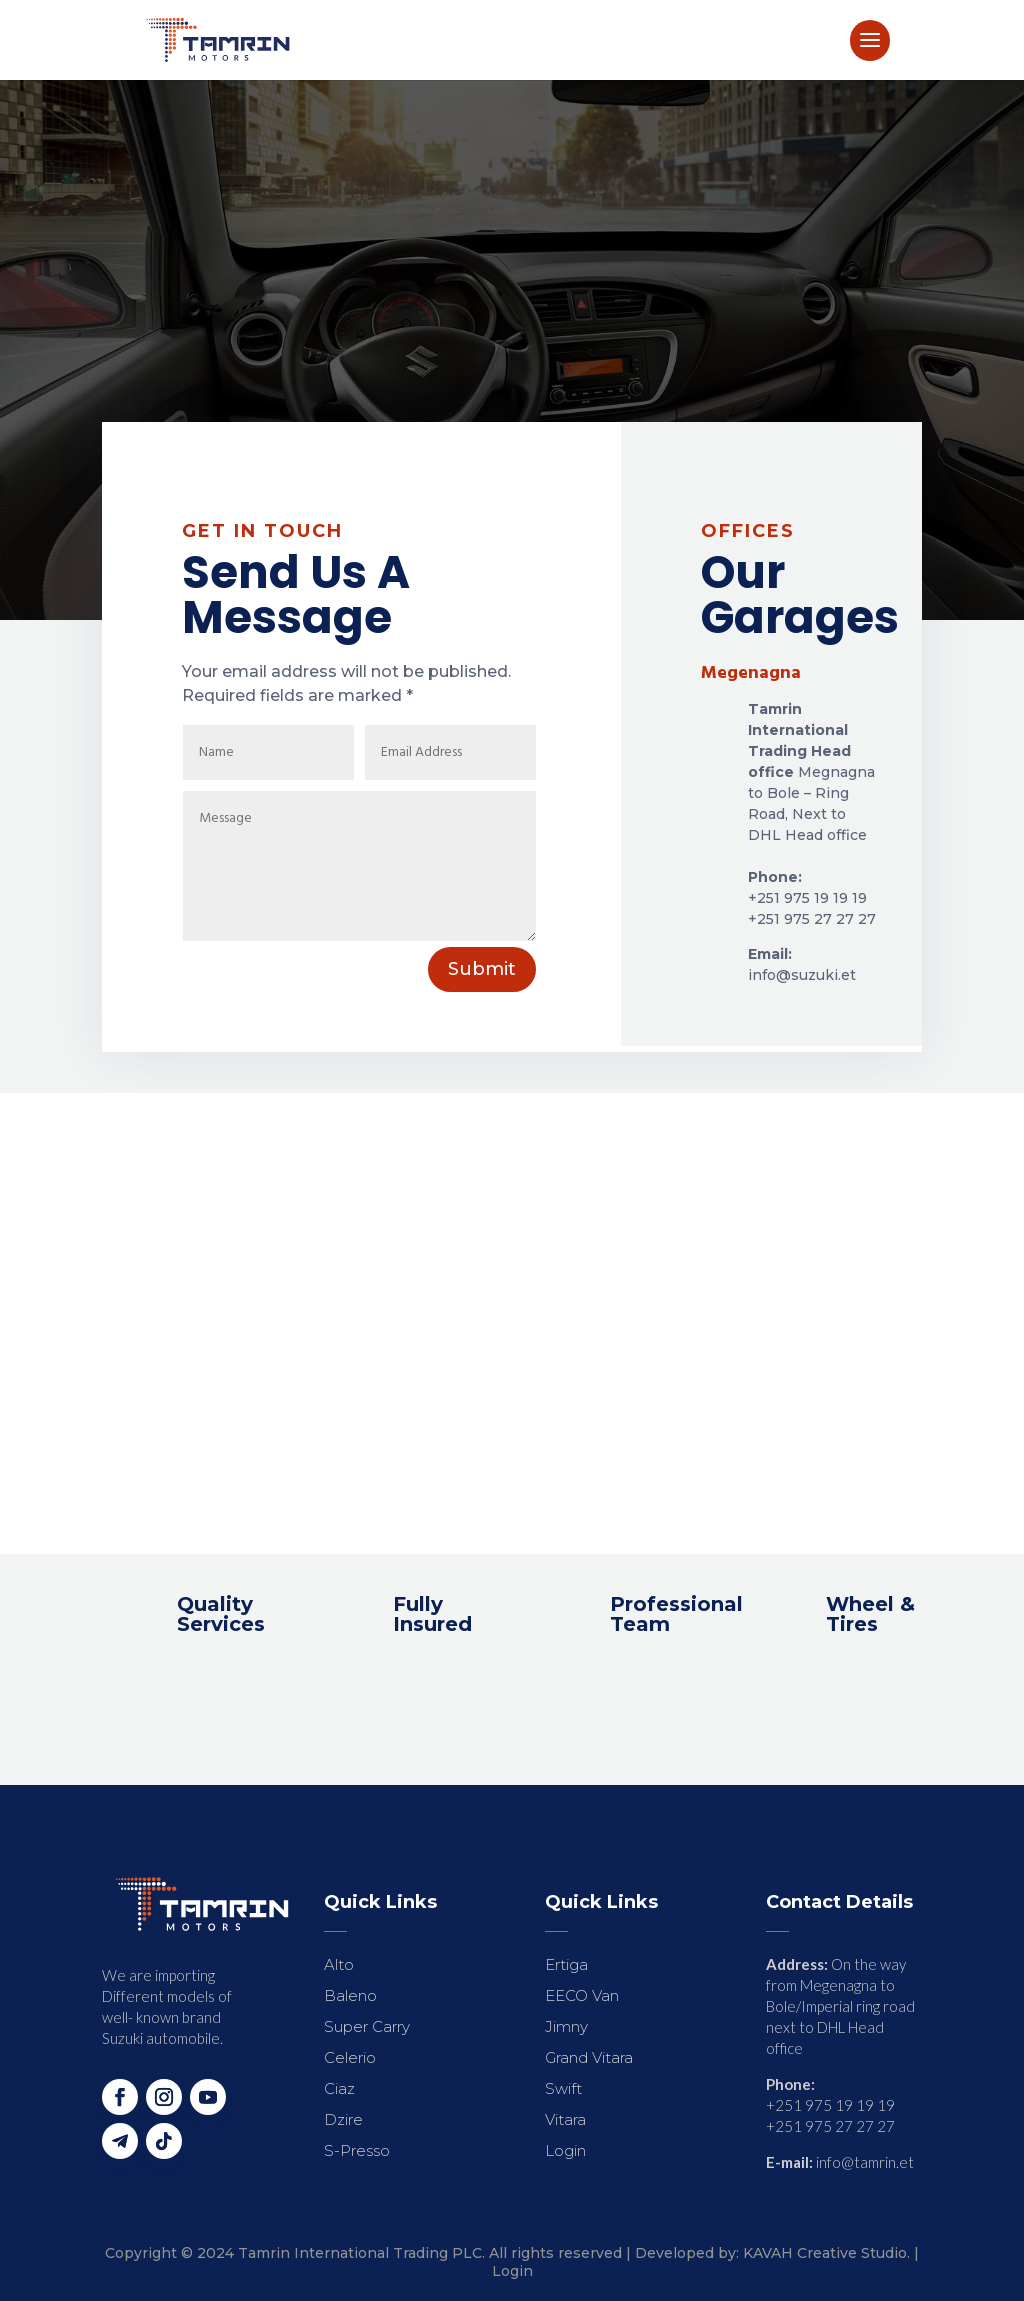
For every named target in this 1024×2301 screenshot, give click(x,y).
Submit (482, 969)
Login (512, 2271)
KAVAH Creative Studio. (826, 2253)
